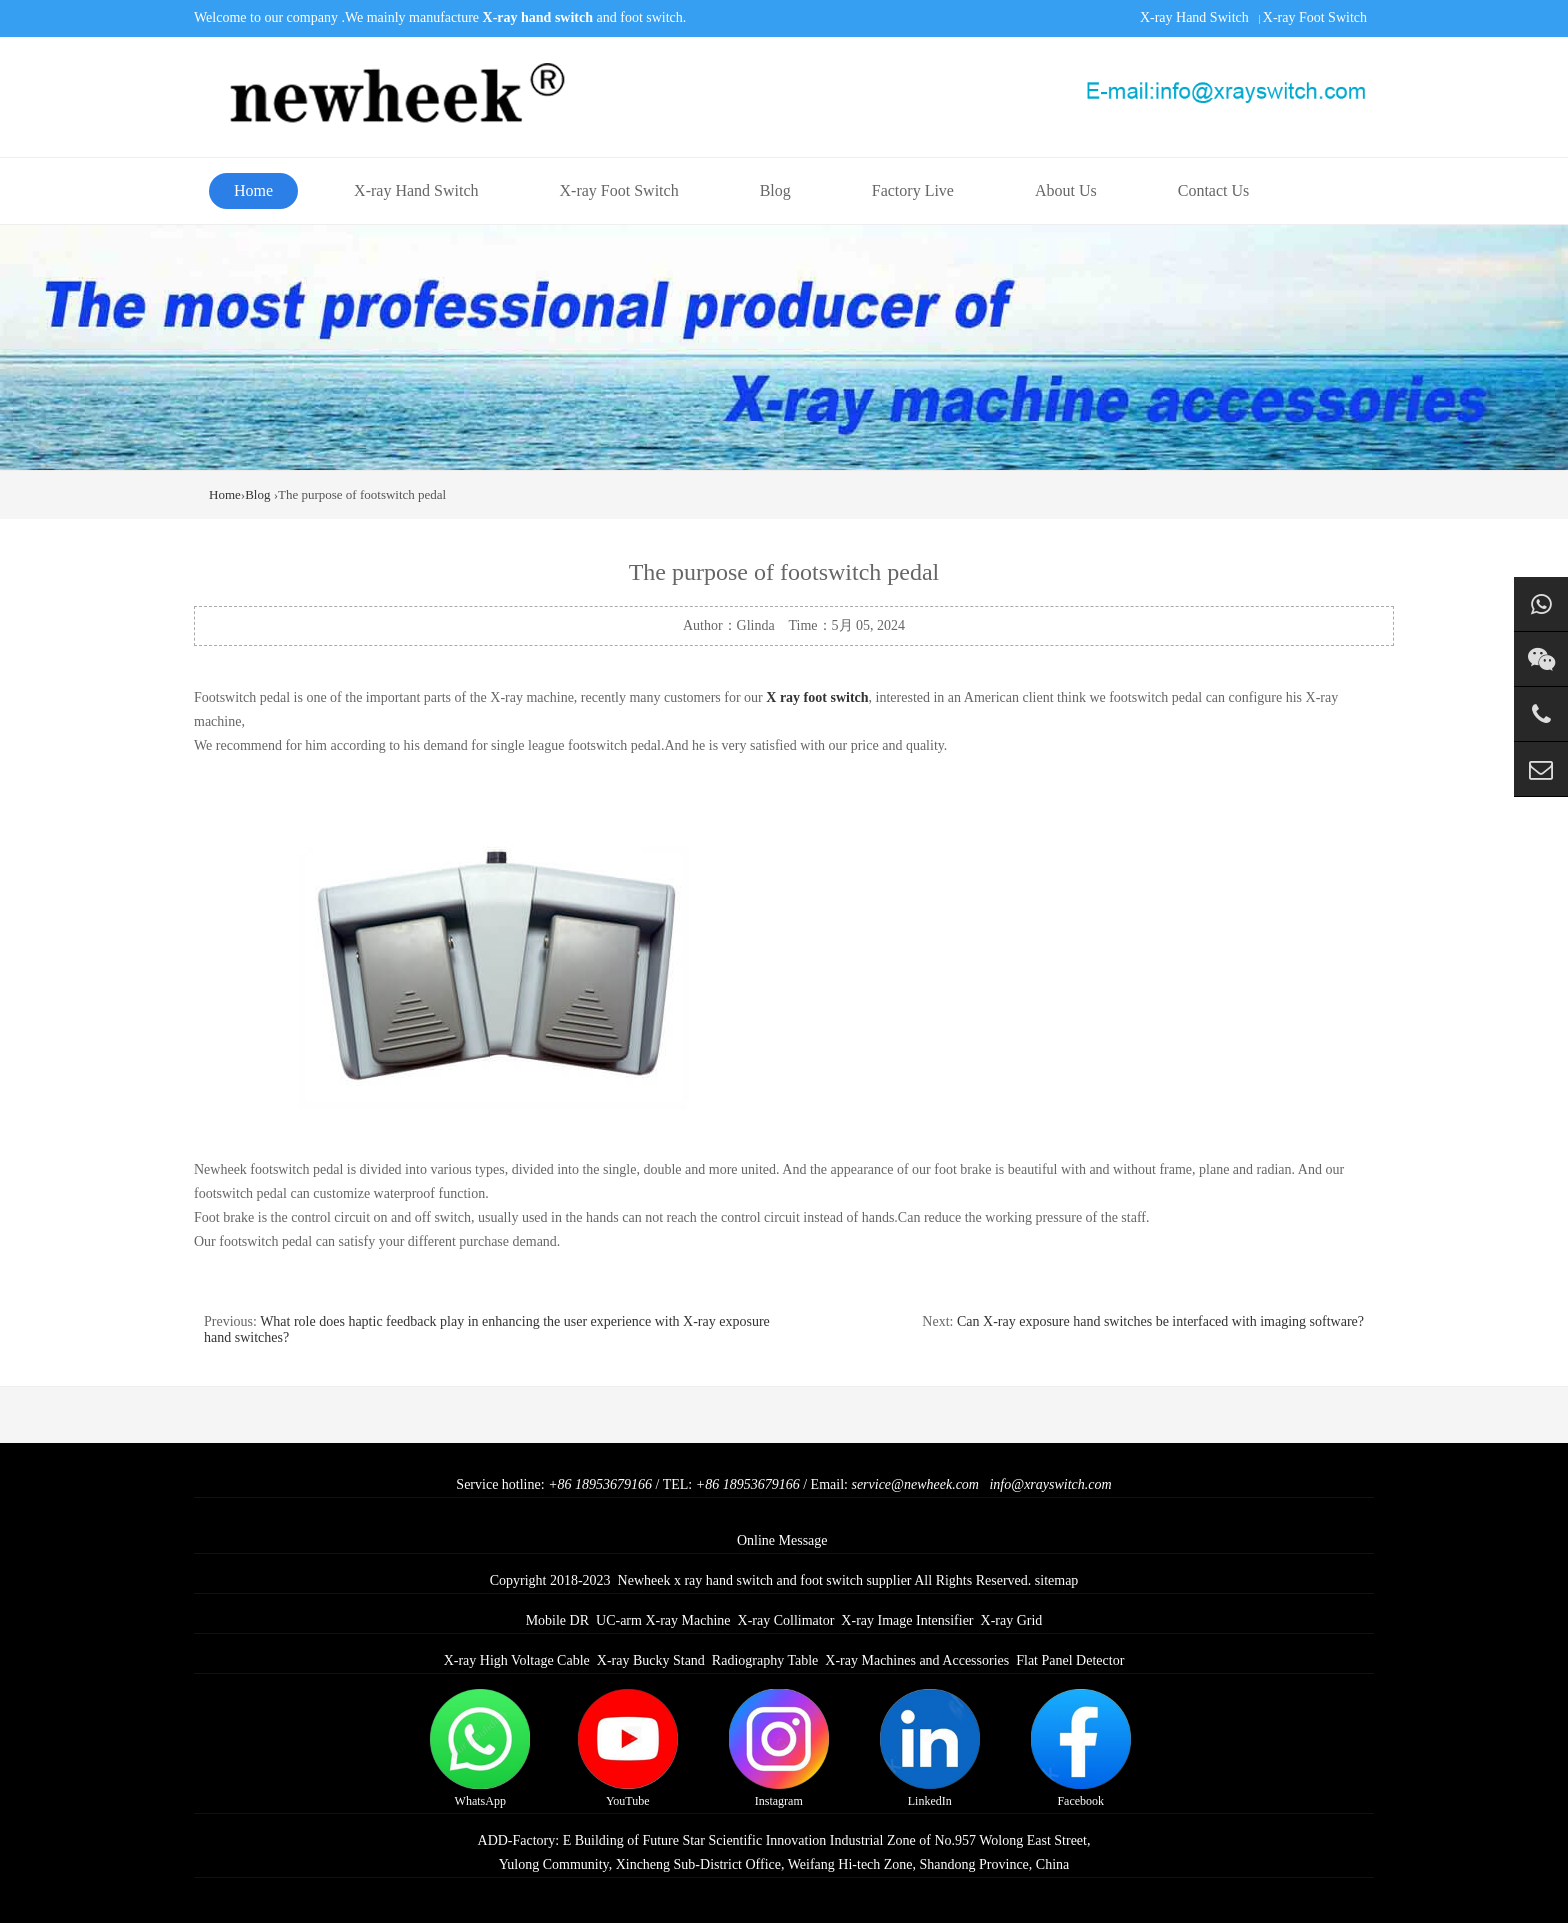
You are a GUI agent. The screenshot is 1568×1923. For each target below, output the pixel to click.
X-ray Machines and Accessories (917, 1660)
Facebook (1081, 1748)
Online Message (782, 1540)
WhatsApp (480, 1748)
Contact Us (1214, 190)
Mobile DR (557, 1620)
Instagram (779, 1748)
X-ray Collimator (786, 1620)
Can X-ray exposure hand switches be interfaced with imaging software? (1160, 1321)
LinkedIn (930, 1748)
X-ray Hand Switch (1194, 17)
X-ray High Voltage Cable (517, 1660)
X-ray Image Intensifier (907, 1620)
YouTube (628, 1748)
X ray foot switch (817, 697)
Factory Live (913, 190)
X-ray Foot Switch (1315, 17)
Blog (775, 190)
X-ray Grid (1012, 1620)
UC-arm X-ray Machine (663, 1620)
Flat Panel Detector (1070, 1660)
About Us (1066, 190)
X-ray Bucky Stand (651, 1660)
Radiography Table (765, 1660)
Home (253, 190)
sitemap (1057, 1580)
